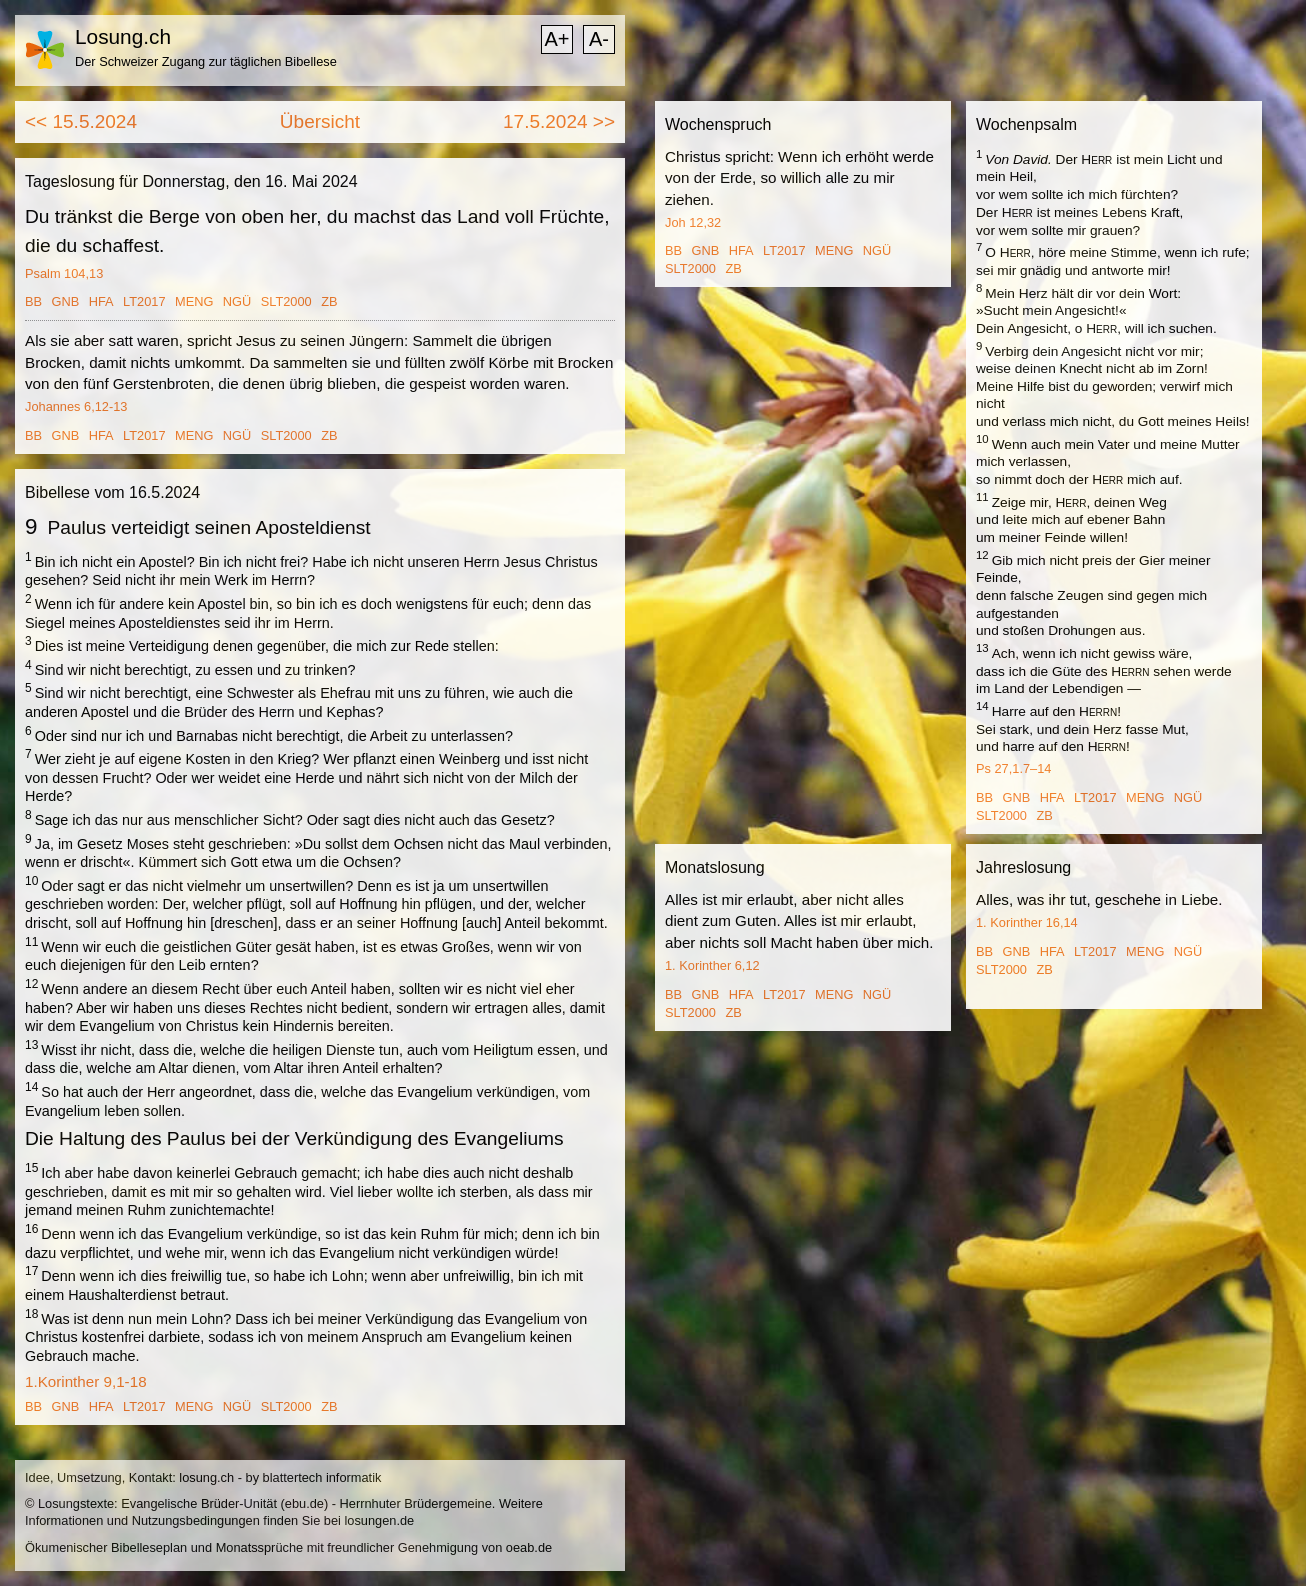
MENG (194, 301)
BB (33, 301)
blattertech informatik (322, 1477)
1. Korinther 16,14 (1027, 922)
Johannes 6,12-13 (76, 406)
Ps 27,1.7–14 (1013, 768)
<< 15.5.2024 (81, 121)
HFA (101, 301)
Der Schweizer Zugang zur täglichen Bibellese (206, 61)
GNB (66, 301)
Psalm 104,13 (64, 273)
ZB (329, 301)
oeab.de (529, 1547)
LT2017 (144, 301)
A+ (556, 39)
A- (599, 39)
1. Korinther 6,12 (712, 965)
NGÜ (237, 301)
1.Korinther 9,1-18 (86, 1381)
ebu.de (304, 1503)
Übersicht (320, 121)
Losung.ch (123, 36)
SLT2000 (286, 301)
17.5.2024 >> (559, 121)
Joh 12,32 (693, 222)
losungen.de (379, 1520)
